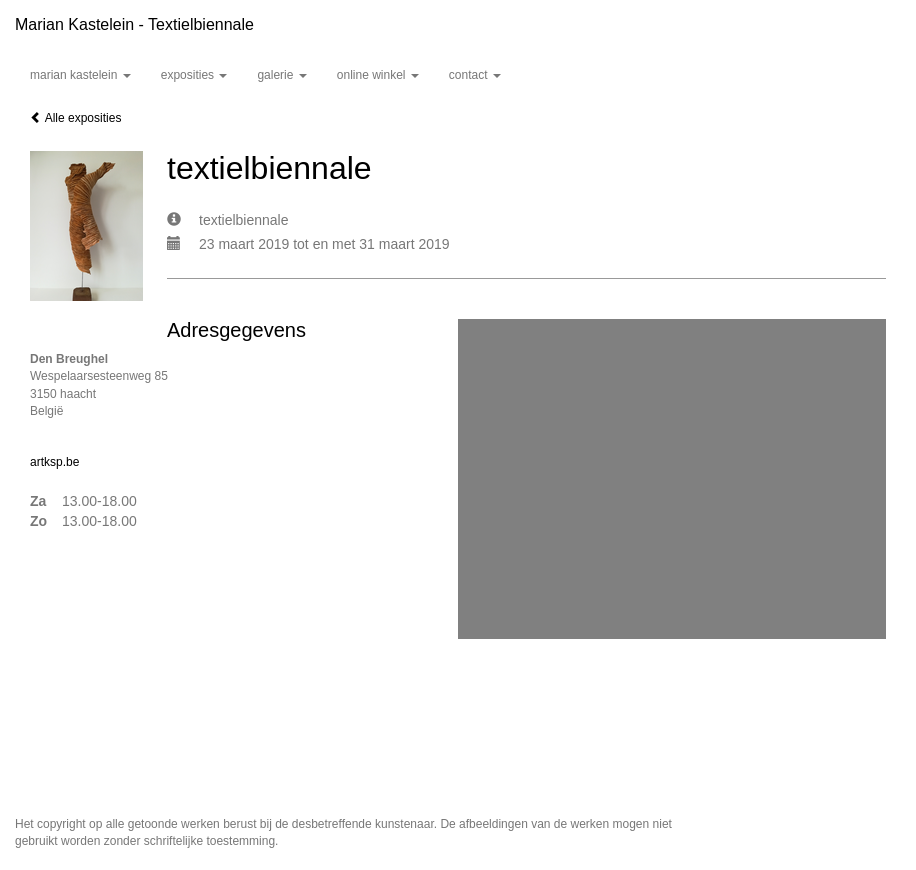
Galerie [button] (281, 75)
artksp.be (54, 462)
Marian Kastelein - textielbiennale (134, 24)
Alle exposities (75, 118)
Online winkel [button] (378, 75)
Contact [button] (475, 75)
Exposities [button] (194, 75)
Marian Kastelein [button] (80, 75)
